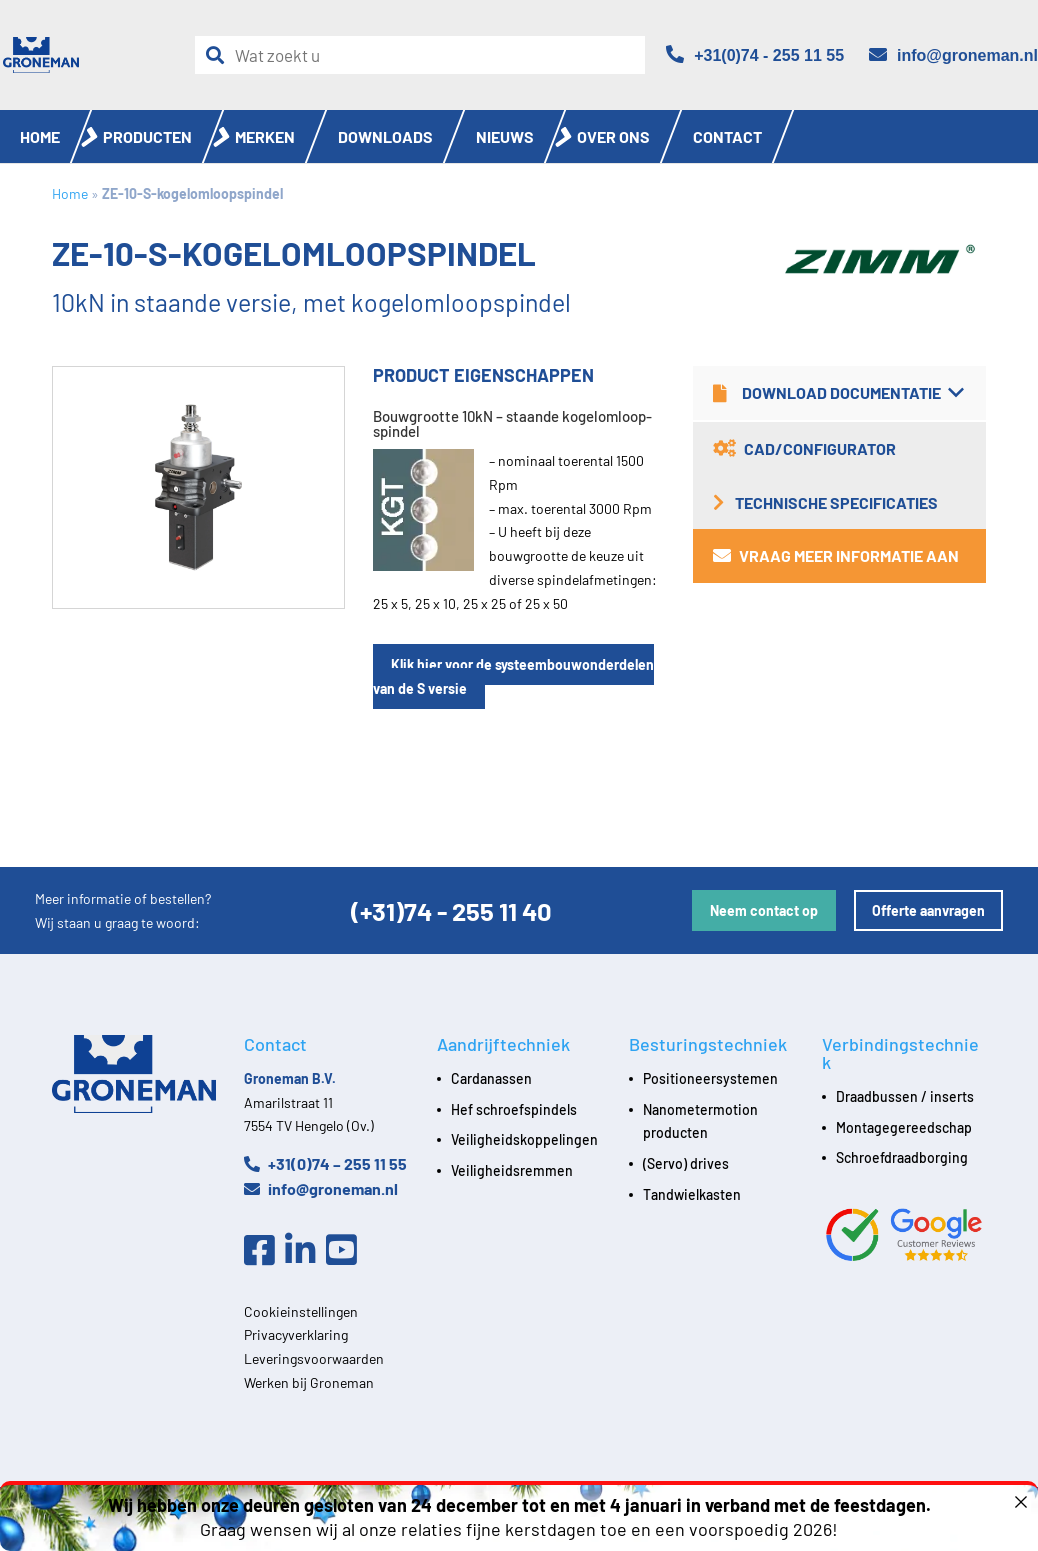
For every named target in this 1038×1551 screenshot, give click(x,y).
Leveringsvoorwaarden (314, 1358)
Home (40, 136)
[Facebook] (264, 1251)
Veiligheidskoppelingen (524, 1139)
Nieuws (505, 136)
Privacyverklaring (296, 1334)
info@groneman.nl (321, 1188)
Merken (265, 136)
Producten (147, 136)
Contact (727, 136)
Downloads (385, 136)
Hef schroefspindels (514, 1109)
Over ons (613, 136)
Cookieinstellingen (301, 1311)
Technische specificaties (825, 502)
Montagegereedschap (904, 1127)
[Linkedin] (305, 1251)
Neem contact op (764, 910)
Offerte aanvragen (928, 910)
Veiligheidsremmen (512, 1170)
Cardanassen (491, 1078)
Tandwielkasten (692, 1194)
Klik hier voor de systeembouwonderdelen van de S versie (513, 676)
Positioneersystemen (710, 1078)
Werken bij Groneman (309, 1382)
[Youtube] (346, 1251)
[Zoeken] (220, 55)
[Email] (953, 55)
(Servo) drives (686, 1163)
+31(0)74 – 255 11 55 (325, 1163)
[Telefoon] (755, 55)
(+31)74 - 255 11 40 (451, 910)
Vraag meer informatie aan (836, 555)
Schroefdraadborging (902, 1157)
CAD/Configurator (804, 448)
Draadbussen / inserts (905, 1096)
